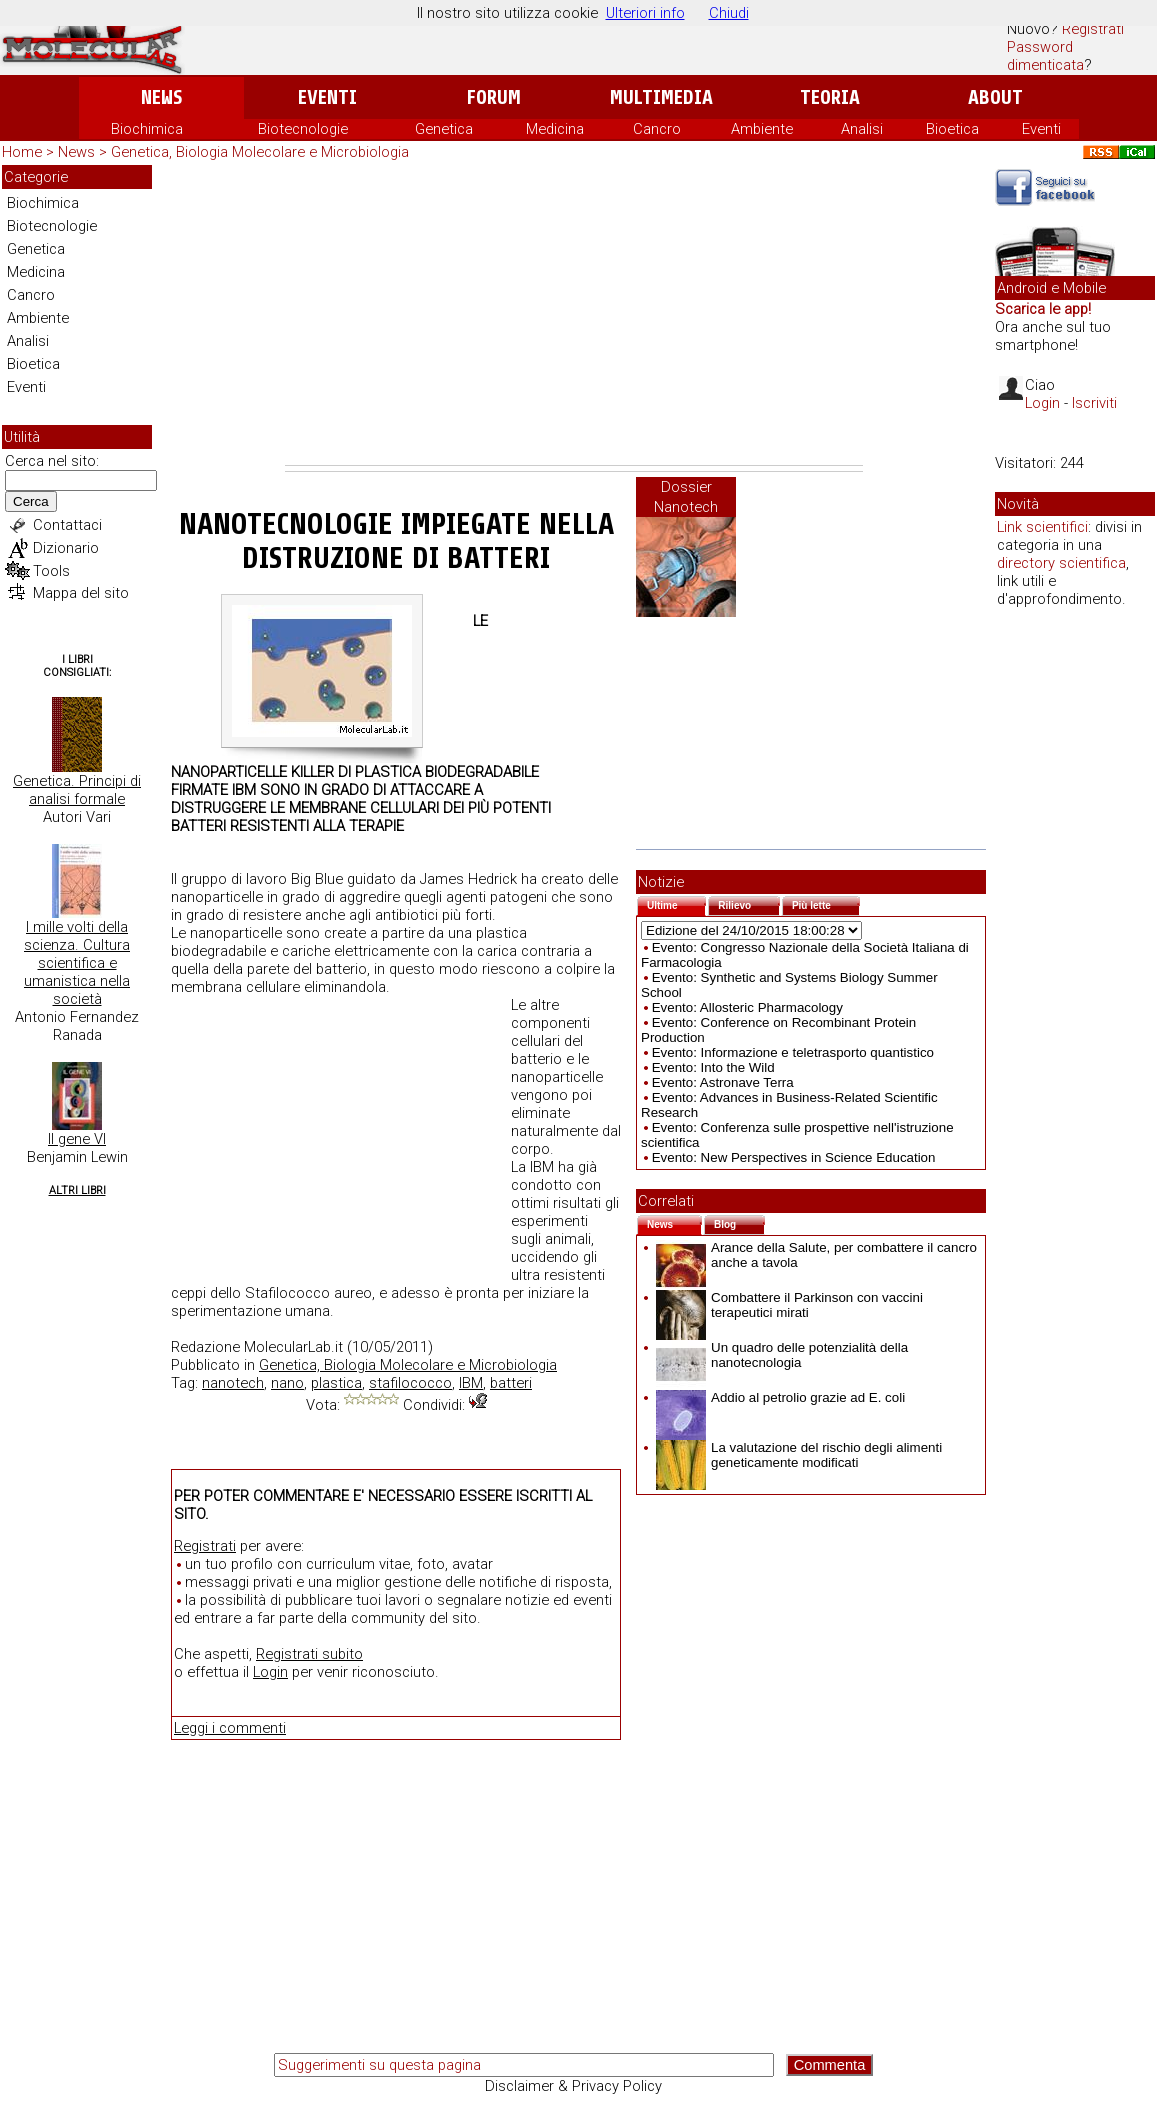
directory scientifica (1061, 563)
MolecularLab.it (293, 1347)
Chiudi (729, 13)
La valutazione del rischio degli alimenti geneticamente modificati (799, 1455)
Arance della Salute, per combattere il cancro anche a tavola (816, 1255)
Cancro (657, 129)
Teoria (830, 97)
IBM (471, 1383)
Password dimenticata (1045, 56)
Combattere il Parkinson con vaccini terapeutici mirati (789, 1305)
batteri (511, 1383)
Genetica (444, 129)
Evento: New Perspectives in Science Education (794, 1157)
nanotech (233, 1383)
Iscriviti (1094, 403)
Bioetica (952, 129)
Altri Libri (77, 1190)
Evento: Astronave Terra (723, 1082)
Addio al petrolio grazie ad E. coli (780, 1397)
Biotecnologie (303, 129)
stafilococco (410, 1383)
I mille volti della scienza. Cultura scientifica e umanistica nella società (77, 963)
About (995, 97)
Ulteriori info (645, 13)
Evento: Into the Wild (713, 1067)
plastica (336, 1383)
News (161, 97)
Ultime (676, 903)
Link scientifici (1042, 527)
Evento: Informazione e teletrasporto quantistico (793, 1052)
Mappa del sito (81, 593)
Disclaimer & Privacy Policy (573, 2086)
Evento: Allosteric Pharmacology (747, 1007)
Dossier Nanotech (686, 497)
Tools (51, 571)
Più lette (826, 903)
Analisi (862, 129)
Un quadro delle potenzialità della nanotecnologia (782, 1355)
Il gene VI (77, 1139)
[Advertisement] (574, 315)
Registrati (1093, 29)
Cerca (31, 501)
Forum (493, 97)
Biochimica (147, 129)
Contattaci (67, 525)
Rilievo (749, 903)
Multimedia (661, 97)
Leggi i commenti (230, 1728)
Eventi (327, 97)
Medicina (555, 129)
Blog (739, 1222)
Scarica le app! (1043, 309)
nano (287, 1383)
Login (270, 1672)
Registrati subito (309, 1654)
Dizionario (66, 548)
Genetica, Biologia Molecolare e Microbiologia (260, 152)
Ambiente (762, 129)
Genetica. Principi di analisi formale (77, 790)
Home (22, 152)
